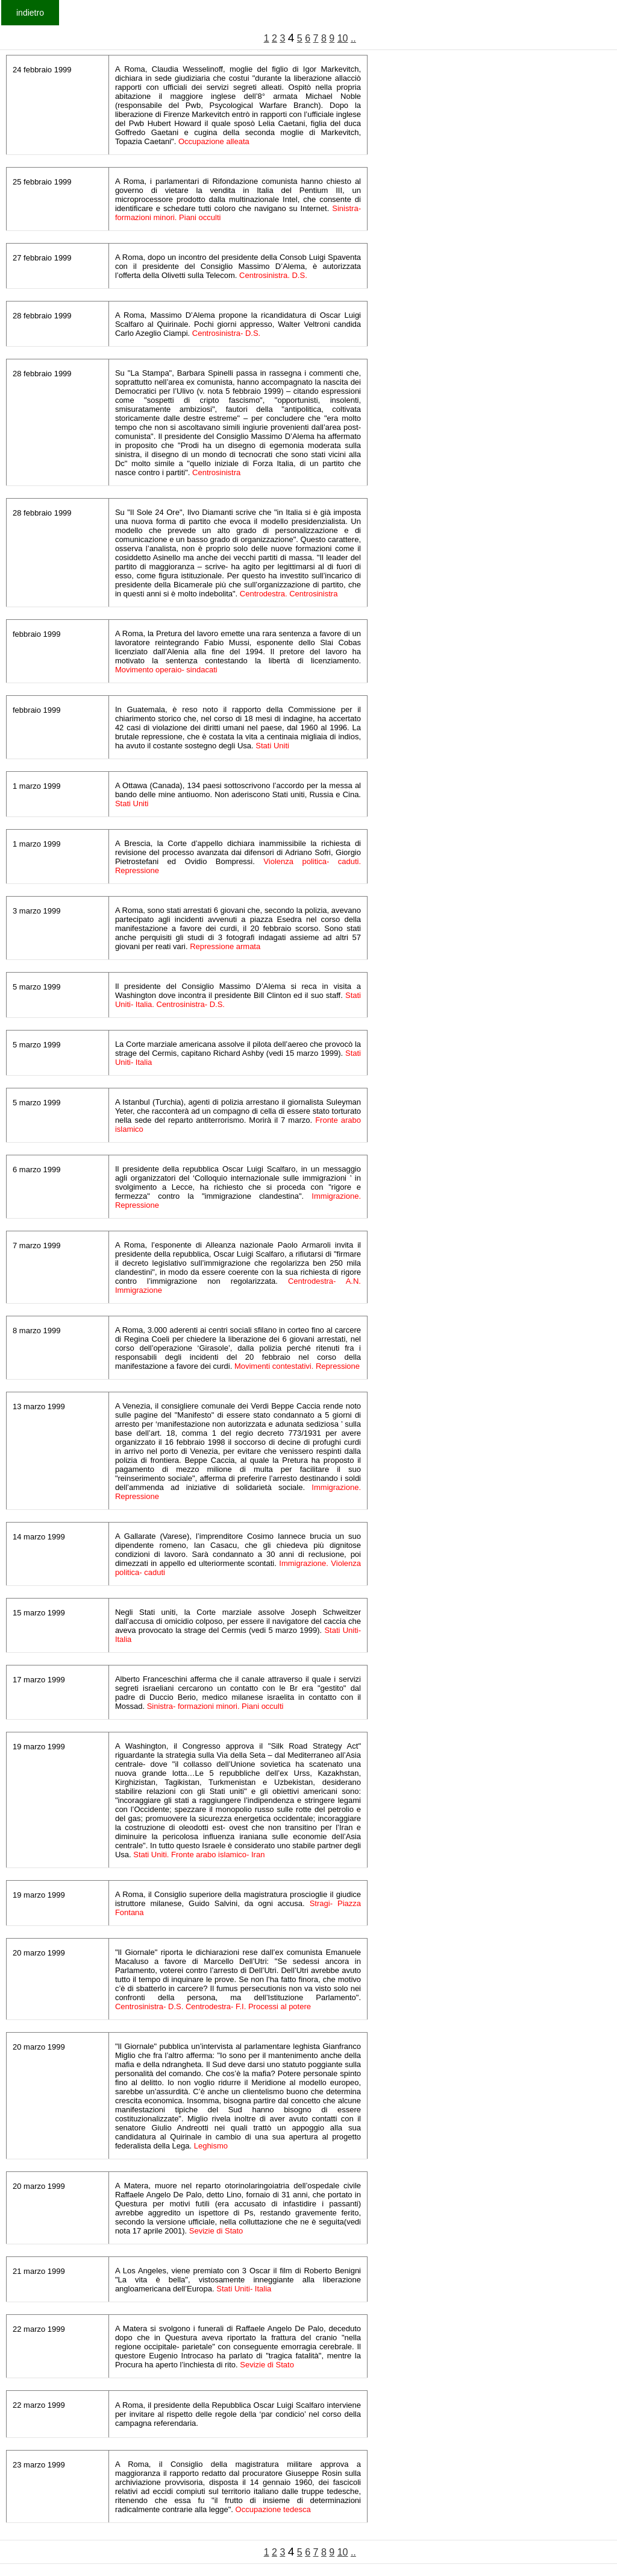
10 (342, 38)
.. (353, 38)
